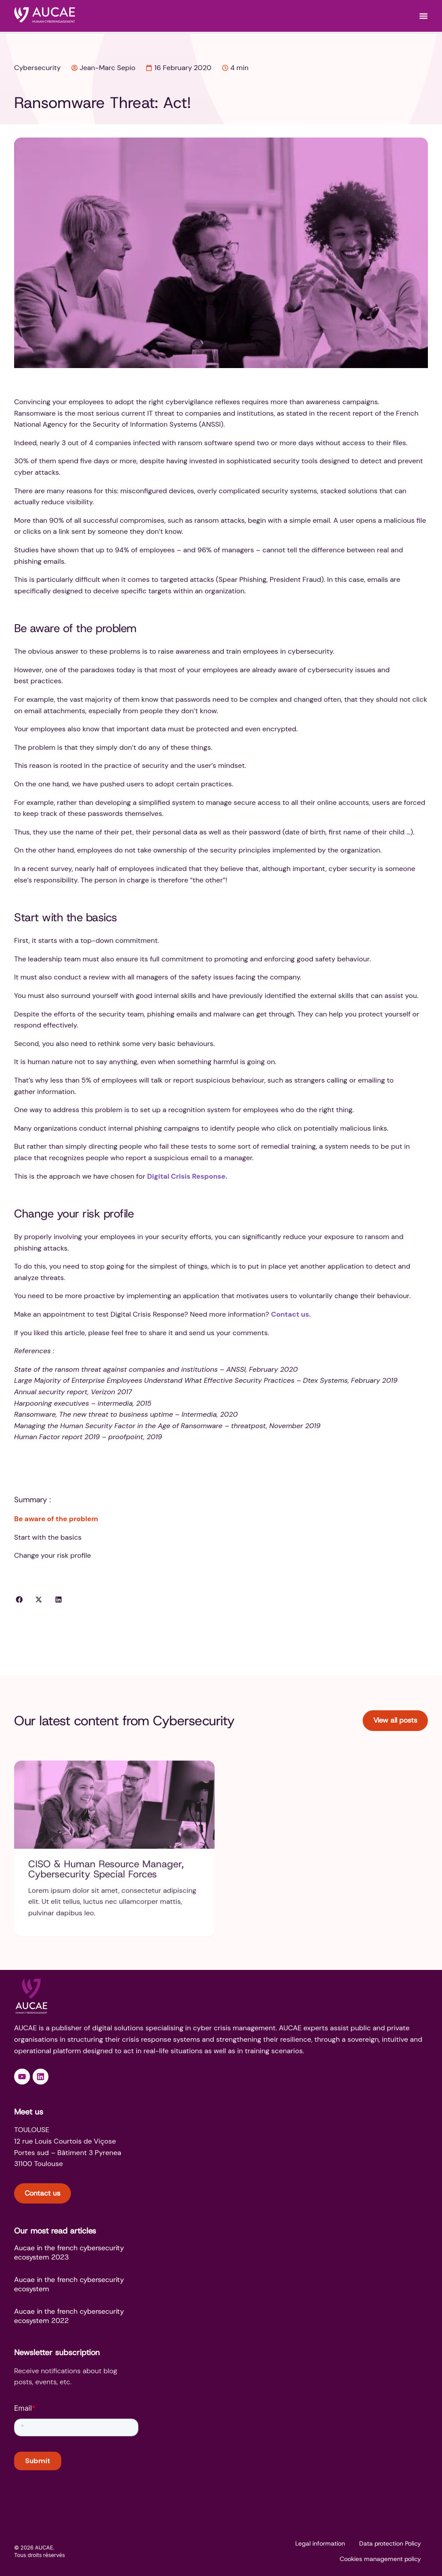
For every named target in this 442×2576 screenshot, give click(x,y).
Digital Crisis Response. (187, 1176)
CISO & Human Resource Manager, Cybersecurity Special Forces (106, 1873)
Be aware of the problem (56, 1518)
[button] (19, 1600)
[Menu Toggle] (423, 15)
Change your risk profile (52, 1555)
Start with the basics (48, 1537)
